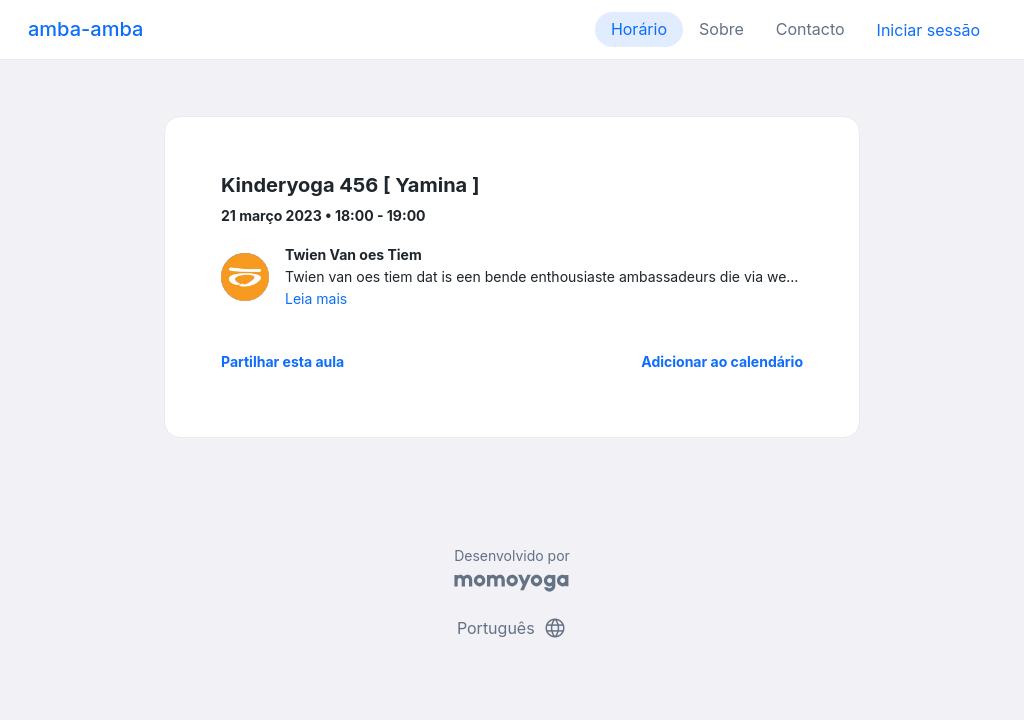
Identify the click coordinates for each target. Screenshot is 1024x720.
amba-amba (85, 29)
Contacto (810, 29)
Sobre (721, 29)
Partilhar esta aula (282, 361)
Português (512, 628)
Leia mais (316, 298)
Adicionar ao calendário (722, 361)
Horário (639, 29)
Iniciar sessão (928, 30)
